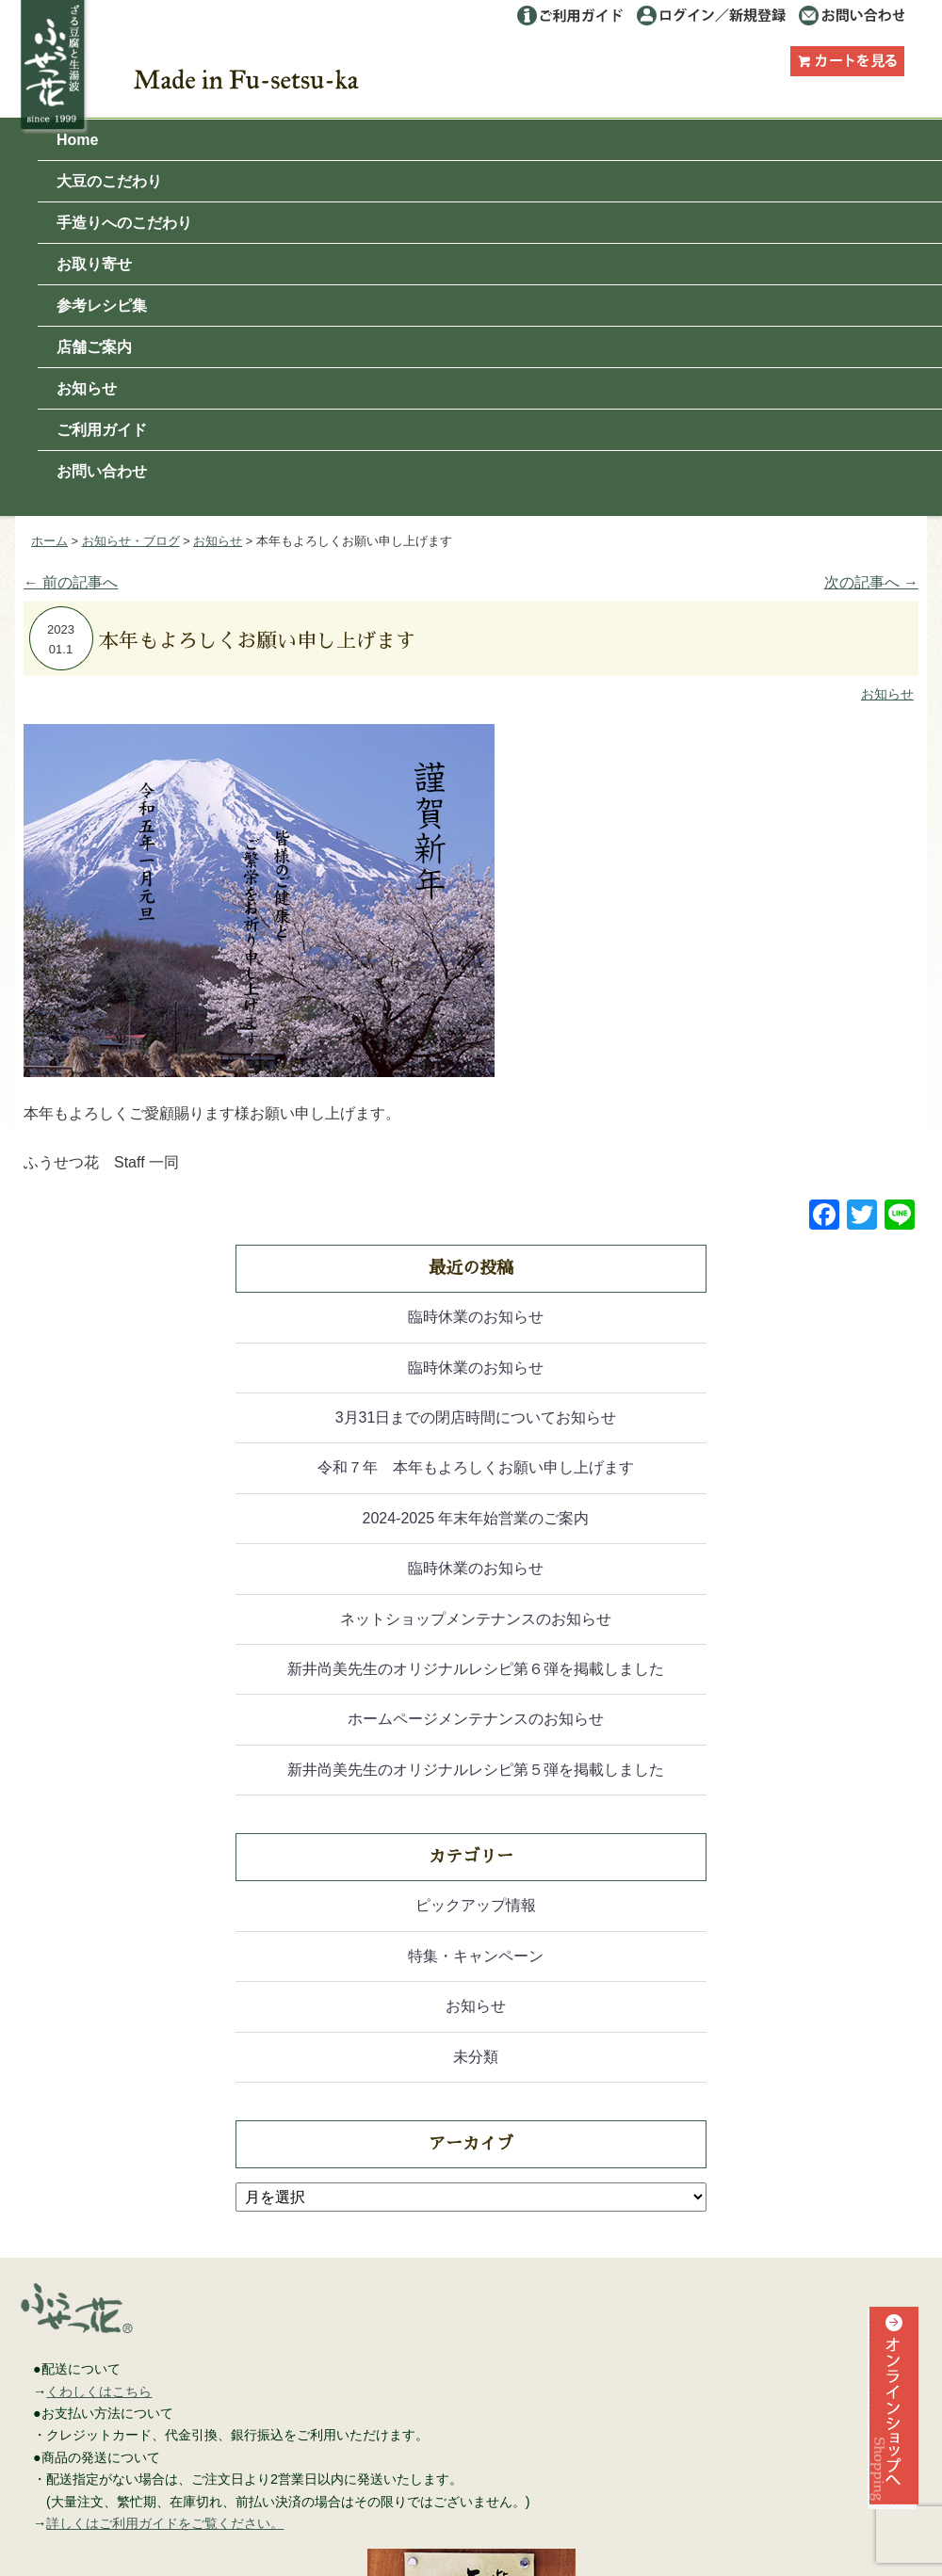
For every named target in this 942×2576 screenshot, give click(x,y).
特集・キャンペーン (476, 1956)
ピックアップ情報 (475, 1905)
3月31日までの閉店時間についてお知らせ (476, 1417)
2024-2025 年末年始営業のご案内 (476, 1518)
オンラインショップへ (891, 2441)
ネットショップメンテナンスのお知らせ (475, 1619)
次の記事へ (871, 582)
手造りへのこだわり (124, 223)
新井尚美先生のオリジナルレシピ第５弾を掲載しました (475, 1770)
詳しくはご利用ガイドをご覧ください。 (165, 2523)
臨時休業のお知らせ (476, 1317)
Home (77, 140)
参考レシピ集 (102, 306)
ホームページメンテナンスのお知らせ (476, 1719)
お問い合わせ (851, 15)
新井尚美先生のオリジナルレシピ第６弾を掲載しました (475, 1669)
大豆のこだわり (109, 181)
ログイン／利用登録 (711, 15)
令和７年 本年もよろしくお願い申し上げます (475, 1467)
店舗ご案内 (94, 347)
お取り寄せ (94, 264)
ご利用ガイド (570, 15)
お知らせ (87, 388)
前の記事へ (71, 582)
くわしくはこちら (99, 2391)
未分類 (475, 2057)
